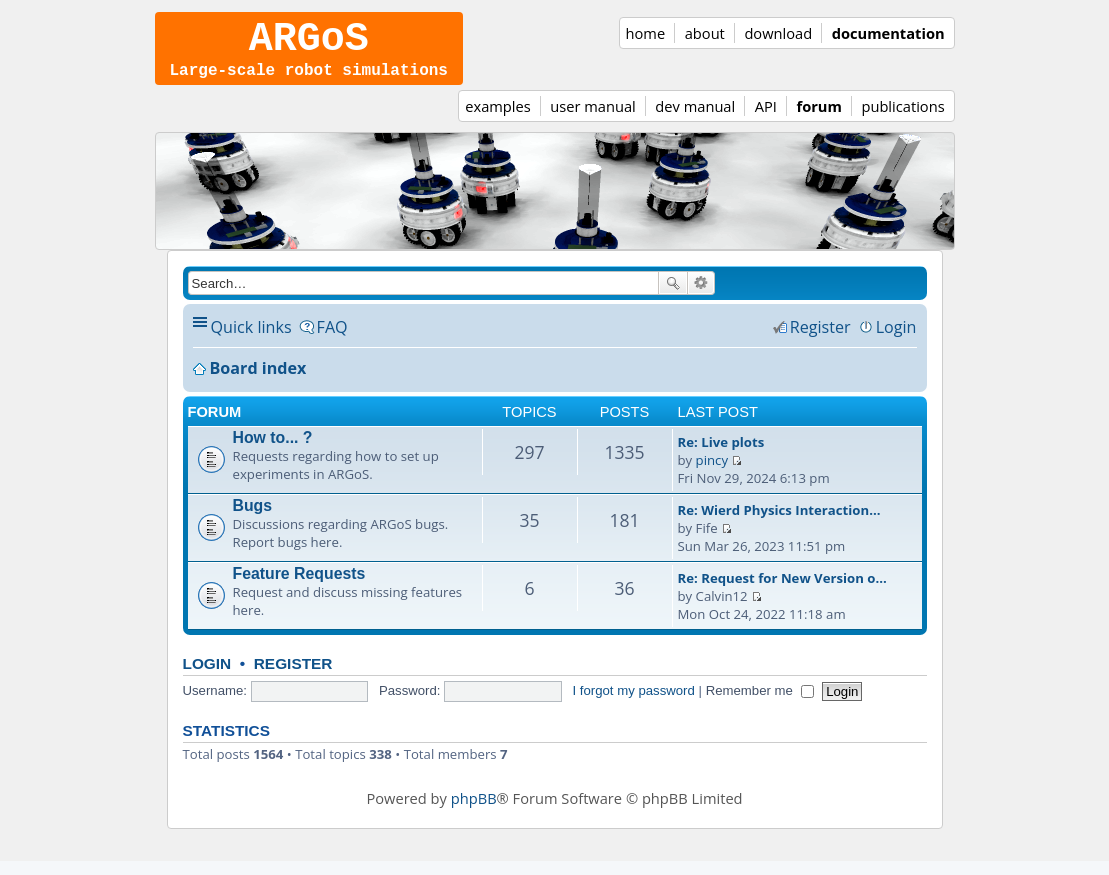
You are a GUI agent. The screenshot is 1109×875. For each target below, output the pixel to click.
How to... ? (273, 451)
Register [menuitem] (820, 341)
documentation (888, 33)
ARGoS (309, 44)
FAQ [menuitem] (332, 341)
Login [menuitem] (896, 341)
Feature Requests (299, 587)
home (646, 33)
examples (498, 120)
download (778, 33)
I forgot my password (633, 704)
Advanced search (701, 297)
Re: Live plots (721, 456)
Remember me (760, 704)
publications (902, 120)
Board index (258, 382)
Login (207, 677)
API (766, 120)
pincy (712, 474)
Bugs (253, 519)
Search (673, 297)
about (705, 33)
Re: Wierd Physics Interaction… (779, 524)
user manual (593, 120)
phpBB (474, 812)
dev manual (695, 120)
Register (293, 677)
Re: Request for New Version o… (782, 592)
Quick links (251, 341)
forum (818, 120)
